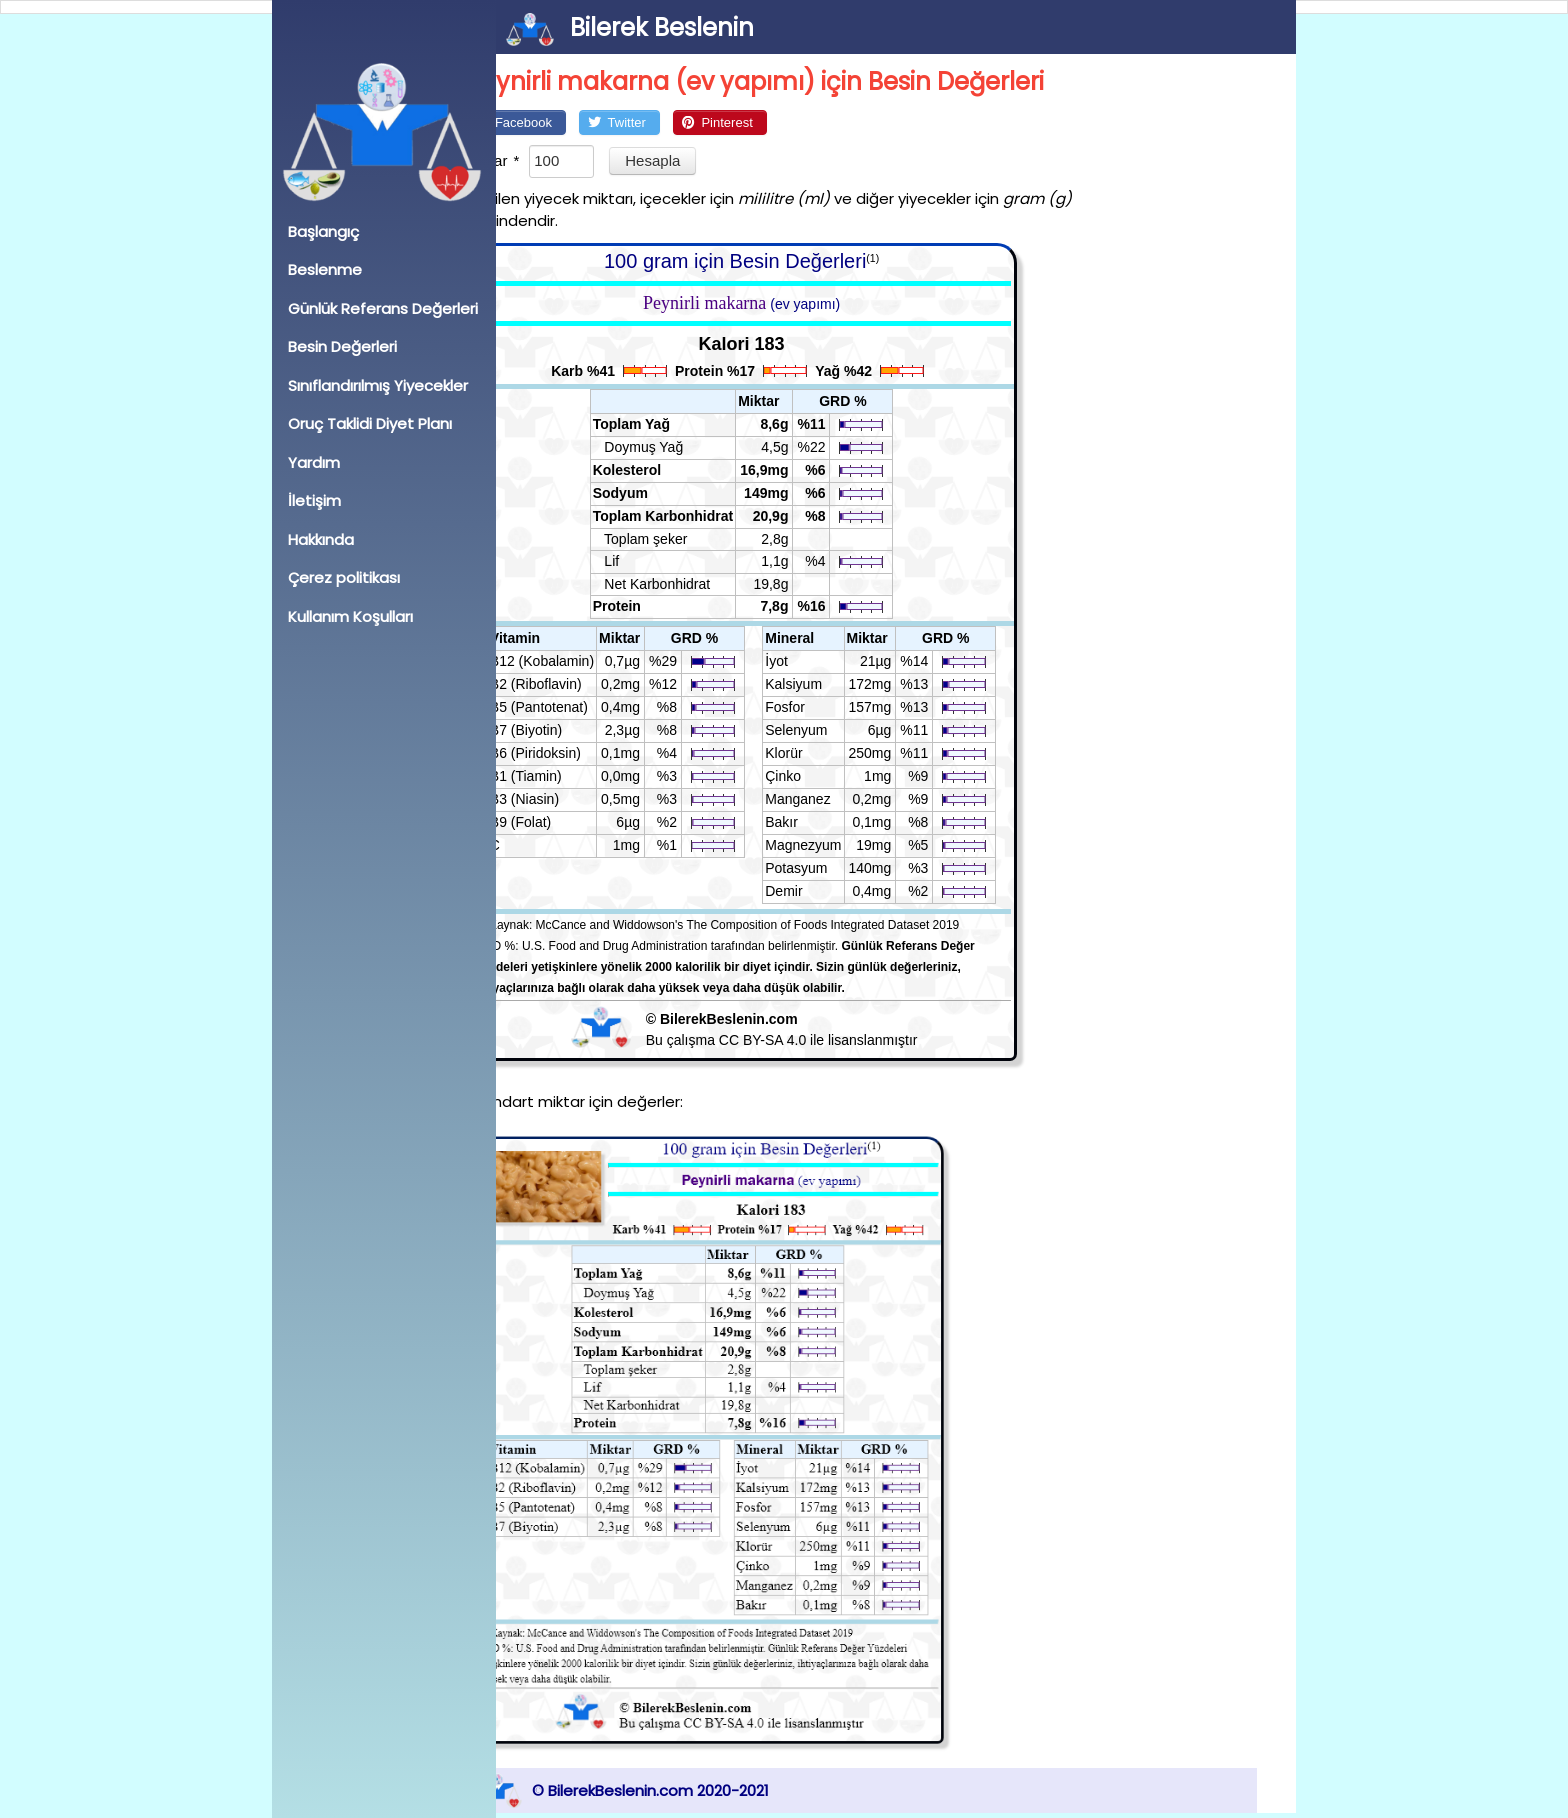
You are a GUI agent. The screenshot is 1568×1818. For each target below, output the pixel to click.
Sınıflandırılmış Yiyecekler (378, 385)
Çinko (823, 776)
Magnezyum (843, 845)
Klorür (823, 753)
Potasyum (836, 868)
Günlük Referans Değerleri (383, 308)
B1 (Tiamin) (565, 776)
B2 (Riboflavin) (575, 684)
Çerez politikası (344, 577)
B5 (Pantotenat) (578, 707)
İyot (816, 661)
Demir (823, 891)
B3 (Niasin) (563, 799)
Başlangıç (323, 231)
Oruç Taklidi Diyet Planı (370, 423)
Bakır (821, 822)
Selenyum (836, 730)
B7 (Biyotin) (565, 730)
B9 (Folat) (559, 822)
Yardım (314, 462)
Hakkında (321, 539)
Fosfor (825, 707)
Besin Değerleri (342, 346)
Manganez (837, 799)
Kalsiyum (833, 684)
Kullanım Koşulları (350, 616)
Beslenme (325, 269)
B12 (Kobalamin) (581, 661)
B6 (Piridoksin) (574, 753)
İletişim (314, 500)
